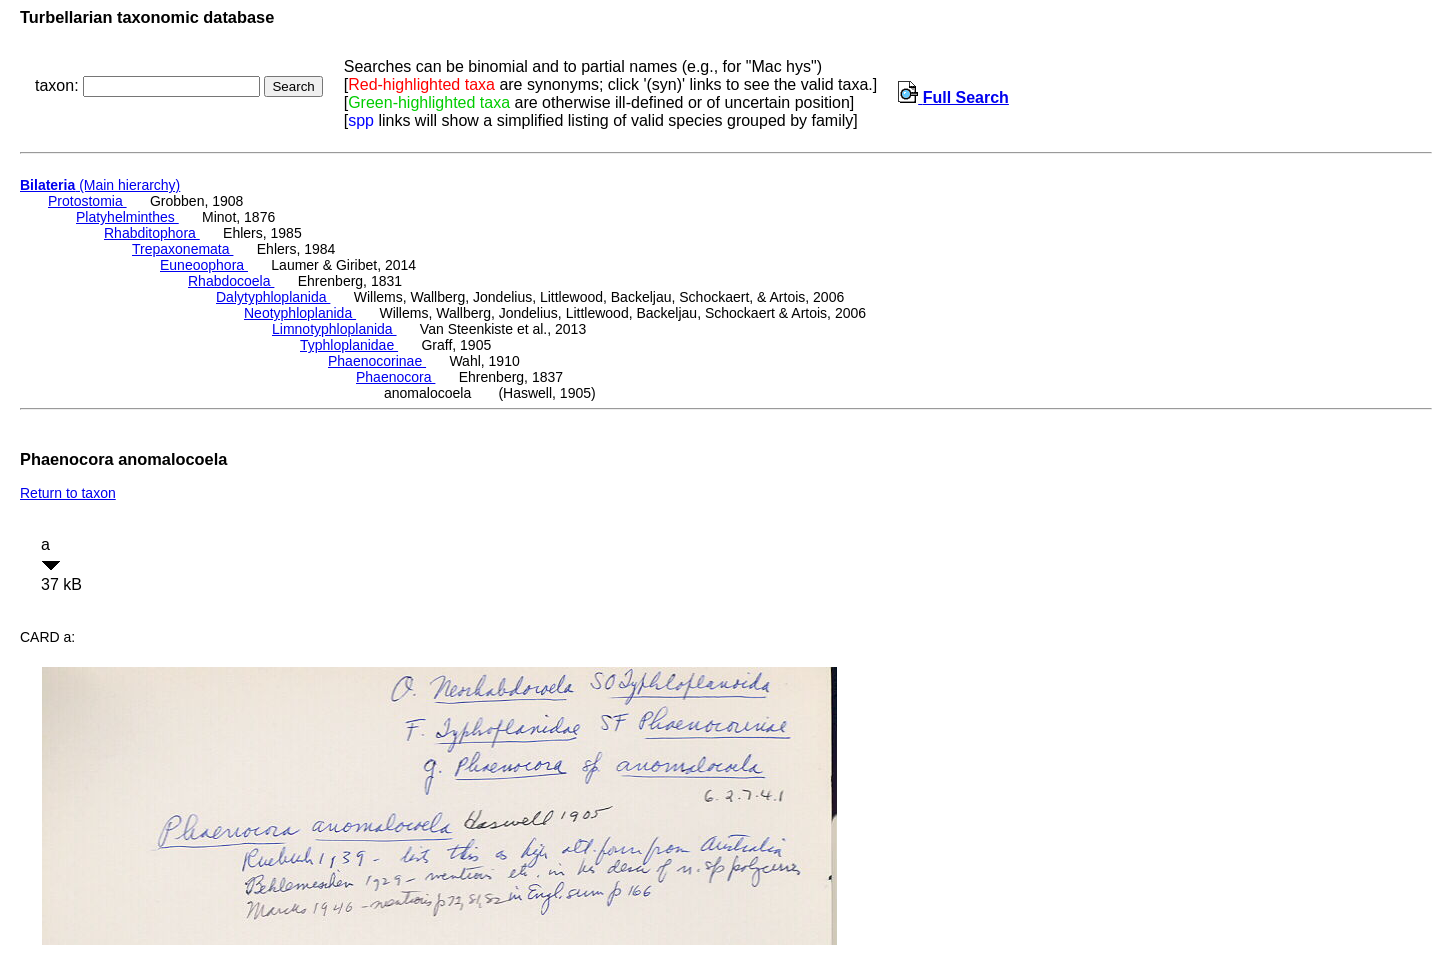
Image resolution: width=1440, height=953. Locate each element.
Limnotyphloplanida (334, 329)
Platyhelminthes (127, 217)
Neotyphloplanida (300, 313)
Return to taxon (68, 493)
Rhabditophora (152, 233)
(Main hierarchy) (100, 185)
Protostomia (87, 201)
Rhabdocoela (231, 281)
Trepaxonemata (182, 249)
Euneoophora (204, 265)
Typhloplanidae (349, 345)
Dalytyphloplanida (273, 297)
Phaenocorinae (377, 361)
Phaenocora (395, 377)
